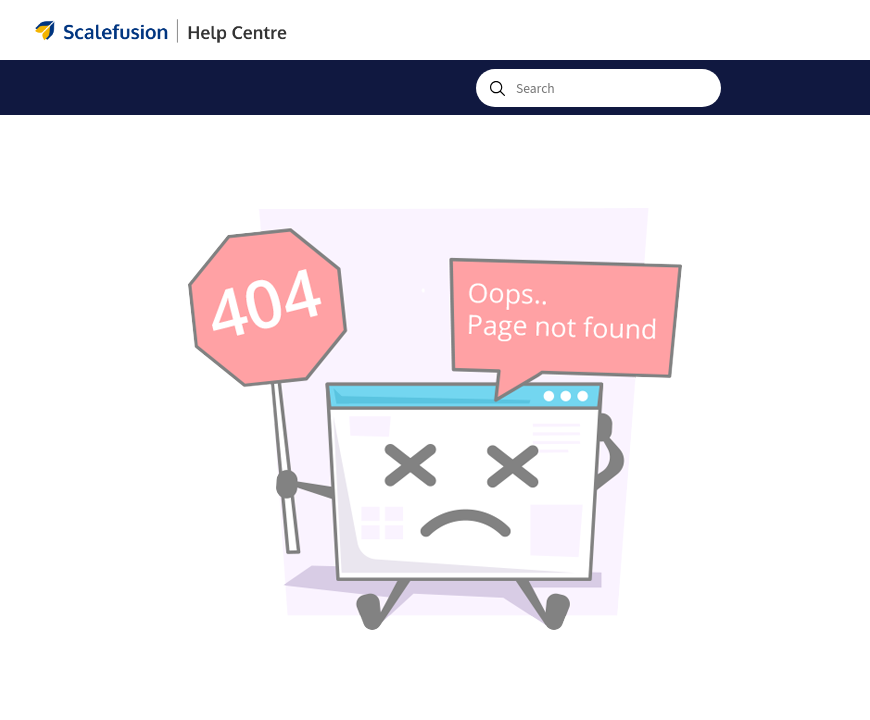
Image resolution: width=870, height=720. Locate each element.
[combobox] (598, 88)
